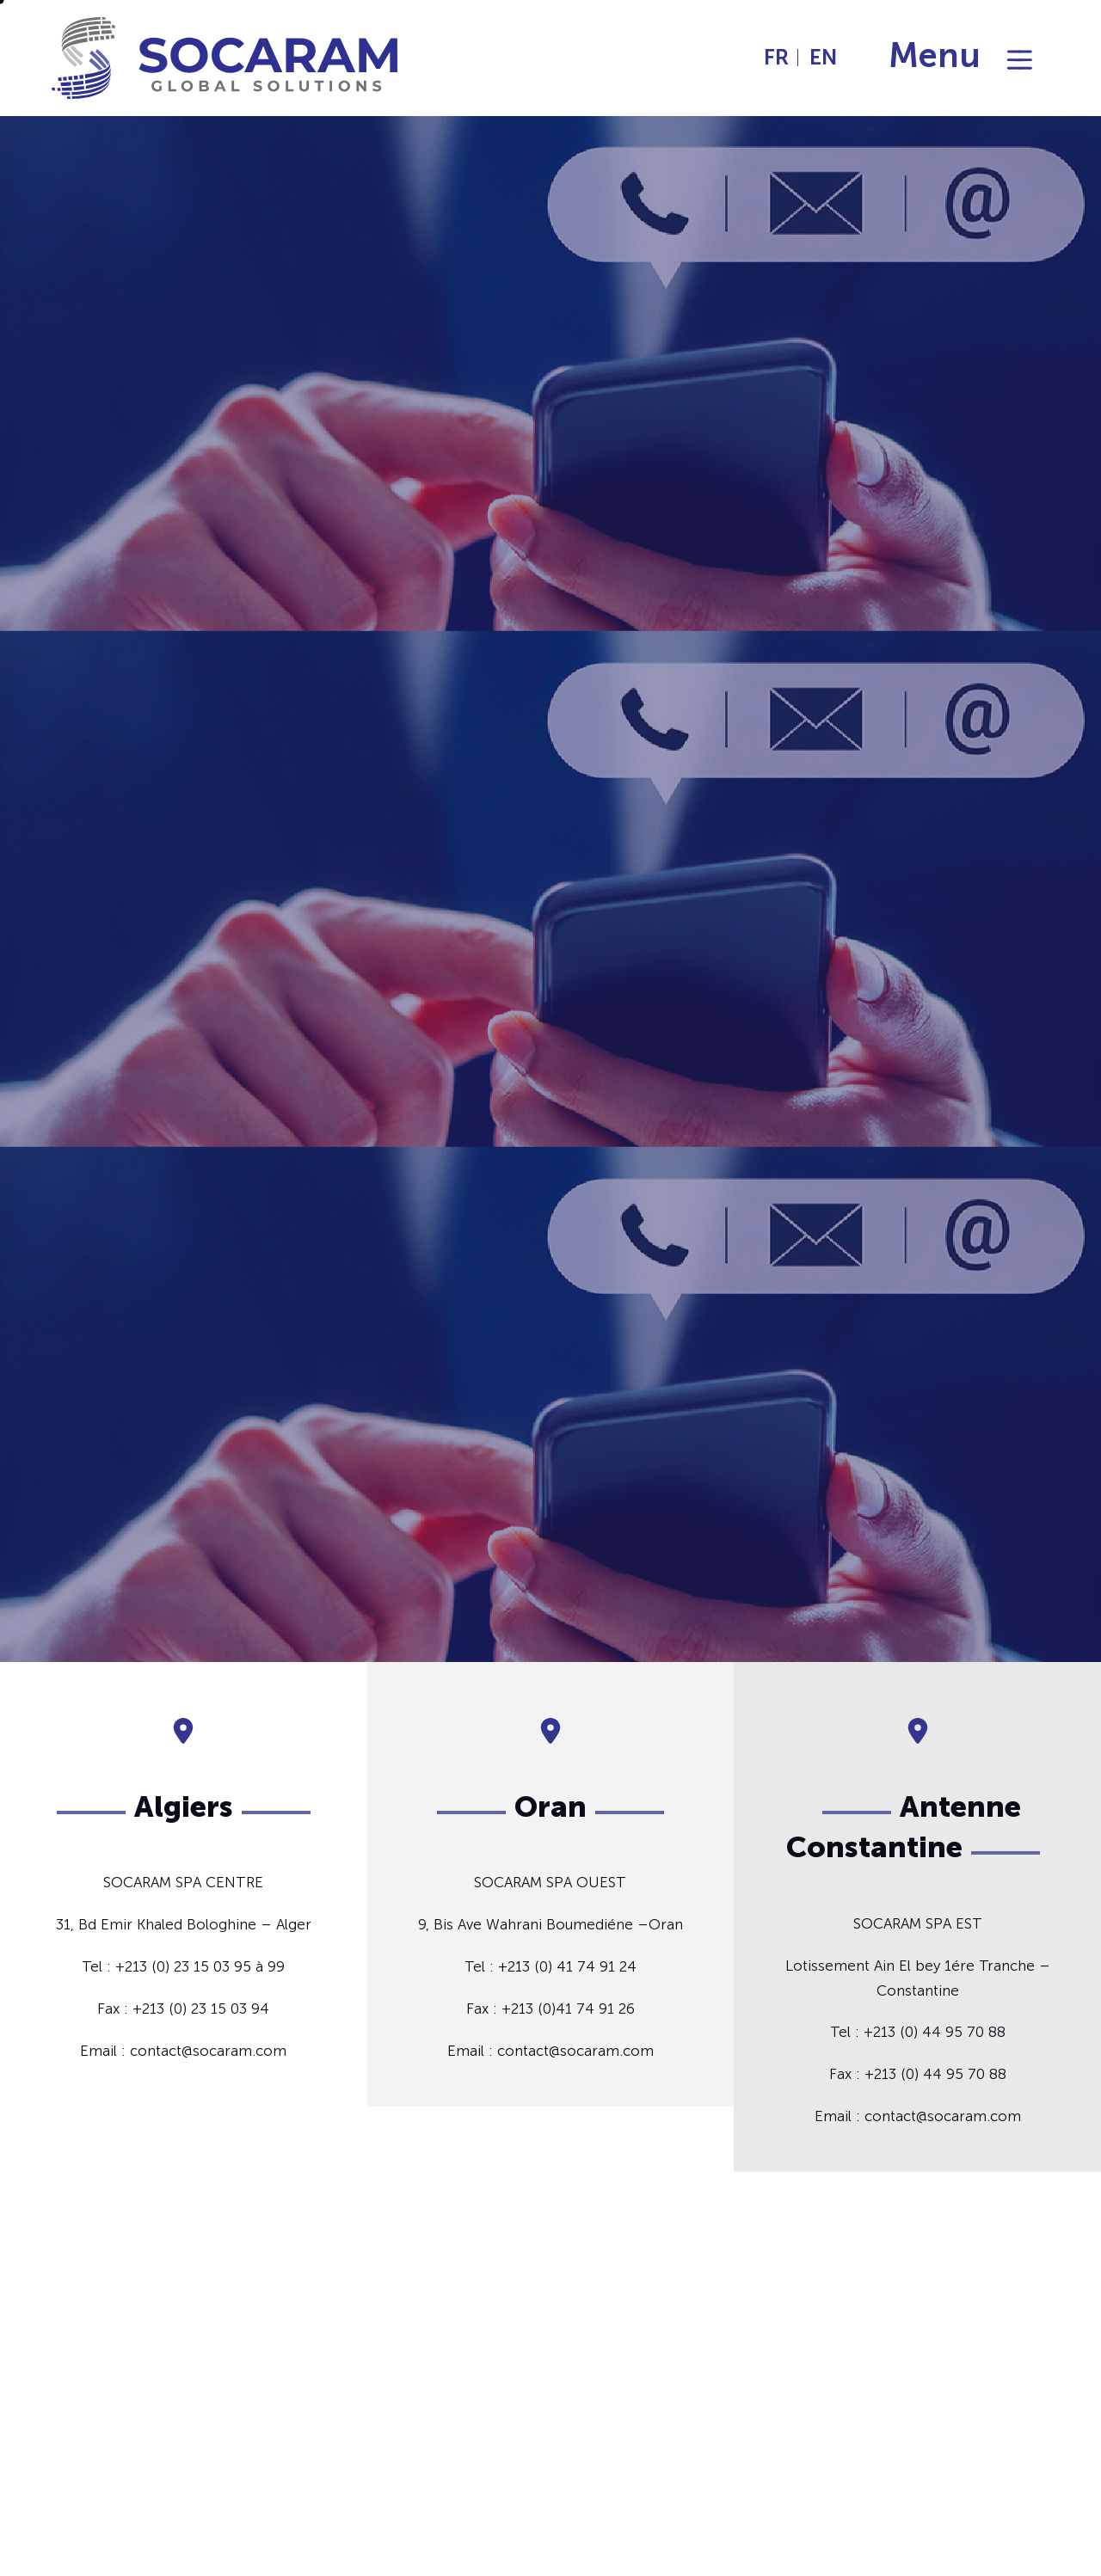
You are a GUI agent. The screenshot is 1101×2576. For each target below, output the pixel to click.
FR (776, 57)
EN (823, 57)
